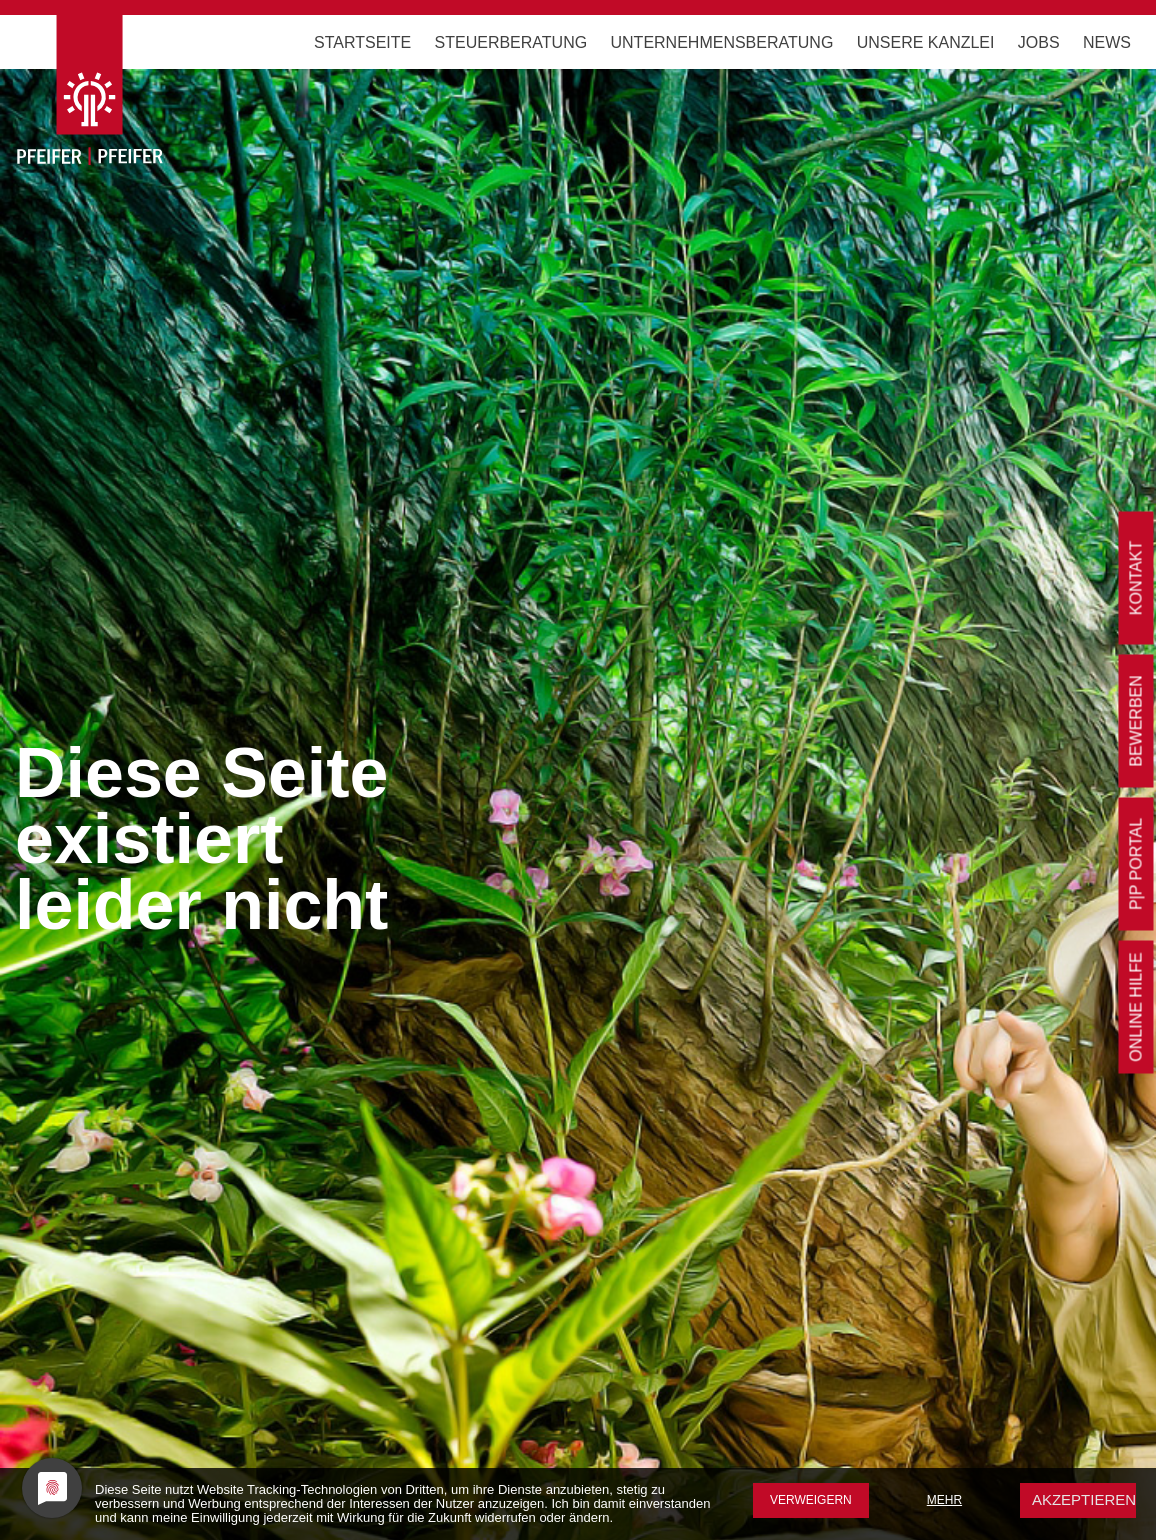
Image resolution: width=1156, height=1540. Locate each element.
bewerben (1136, 721)
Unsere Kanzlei (926, 42)
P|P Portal (1136, 864)
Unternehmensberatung (722, 42)
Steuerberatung (511, 42)
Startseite (362, 42)
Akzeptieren (1084, 1499)
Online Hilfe (1136, 1006)
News (1107, 42)
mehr (944, 1500)
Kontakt (1136, 578)
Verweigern (811, 1500)
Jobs (1039, 42)
